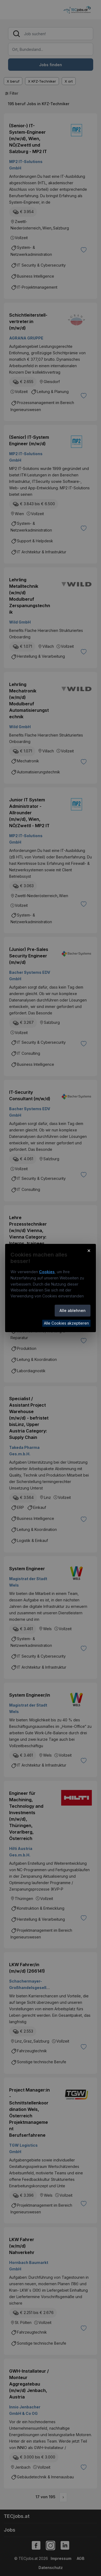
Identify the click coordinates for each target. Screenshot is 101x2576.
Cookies (47, 1271)
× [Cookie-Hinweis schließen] (89, 1250)
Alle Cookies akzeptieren (66, 1323)
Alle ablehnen (73, 1310)
